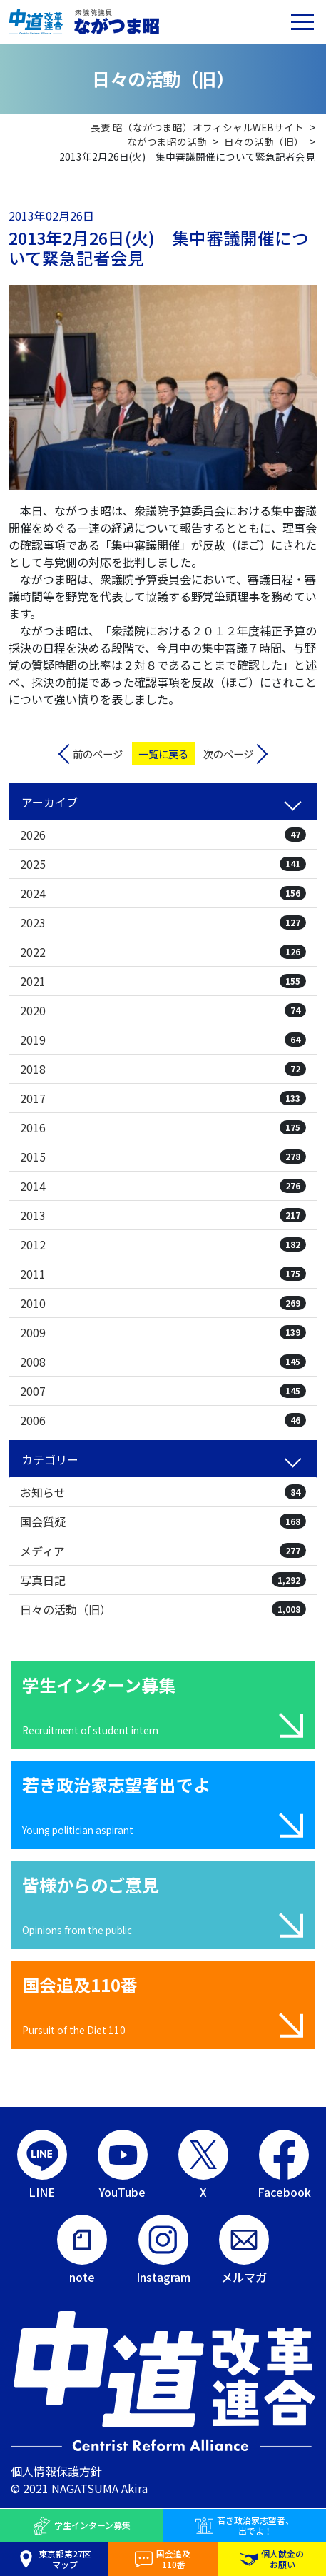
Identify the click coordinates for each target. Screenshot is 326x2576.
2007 (163, 1390)
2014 (163, 1185)
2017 (163, 1098)
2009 (163, 1332)
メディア (163, 1550)
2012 (163, 1244)
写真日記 (163, 1580)
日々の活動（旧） (163, 1609)
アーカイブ (49, 801)
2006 (163, 1420)
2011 (163, 1273)
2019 (163, 1039)
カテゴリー (49, 1459)
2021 (163, 981)
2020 (163, 1010)
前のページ (98, 753)
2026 (163, 834)
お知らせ (163, 1492)
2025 (163, 863)
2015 (163, 1156)
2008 (163, 1361)
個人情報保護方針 (56, 2471)
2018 (163, 1068)
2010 (163, 1303)
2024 (163, 893)
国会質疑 (163, 1521)
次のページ (228, 753)
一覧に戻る (163, 753)
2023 (163, 922)
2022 (163, 951)
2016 (163, 1127)
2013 (163, 1215)
